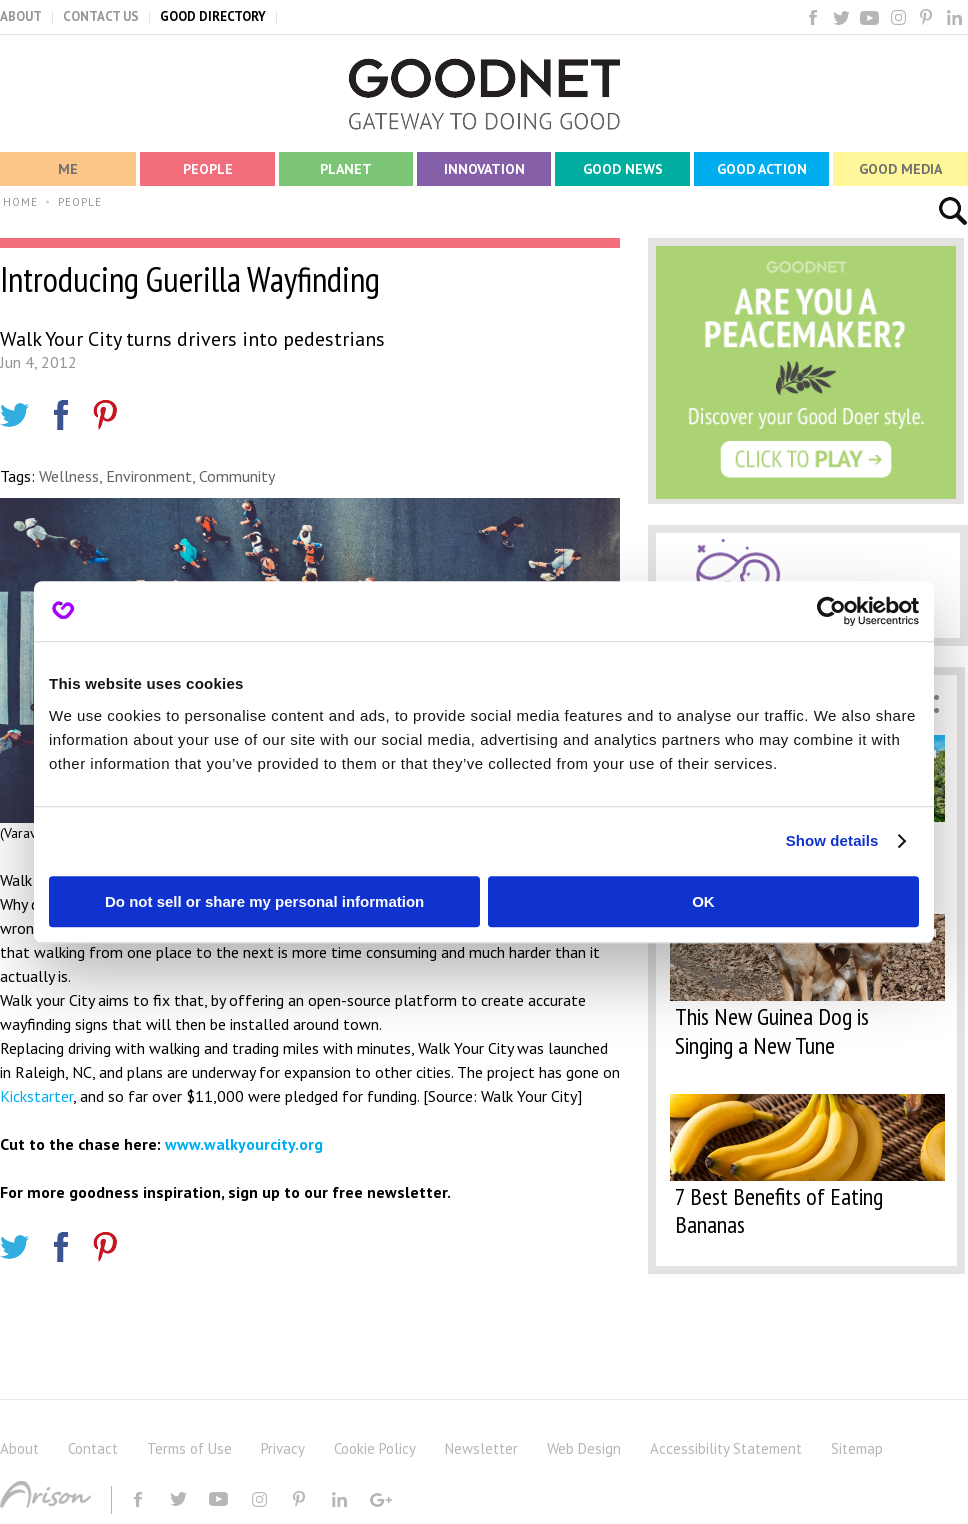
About (19, 1448)
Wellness (69, 476)
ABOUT (21, 16)
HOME (20, 202)
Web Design (584, 1448)
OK (703, 901)
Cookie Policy (375, 1448)
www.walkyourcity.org (244, 1144)
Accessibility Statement (726, 1448)
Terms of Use (189, 1448)
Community (237, 476)
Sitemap (857, 1448)
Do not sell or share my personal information (264, 901)
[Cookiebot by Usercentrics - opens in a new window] (831, 611)
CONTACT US (101, 16)
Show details (832, 840)
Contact (93, 1448)
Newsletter (481, 1448)
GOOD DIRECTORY (213, 16)
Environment (149, 476)
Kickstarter (36, 1096)
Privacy (283, 1448)
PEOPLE (80, 202)
